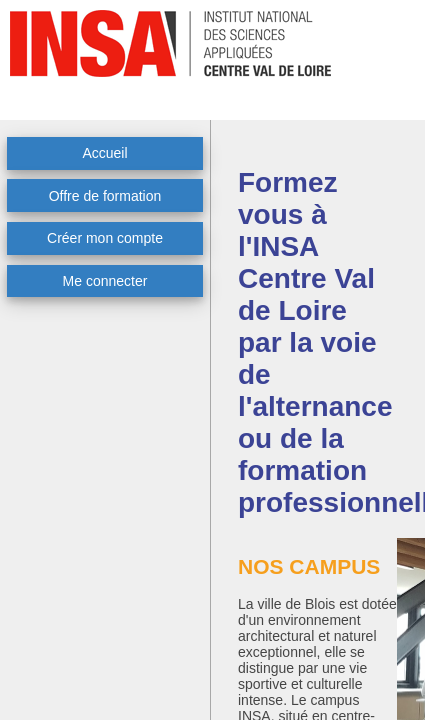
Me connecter (105, 281)
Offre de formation (105, 196)
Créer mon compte (105, 238)
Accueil (104, 153)
